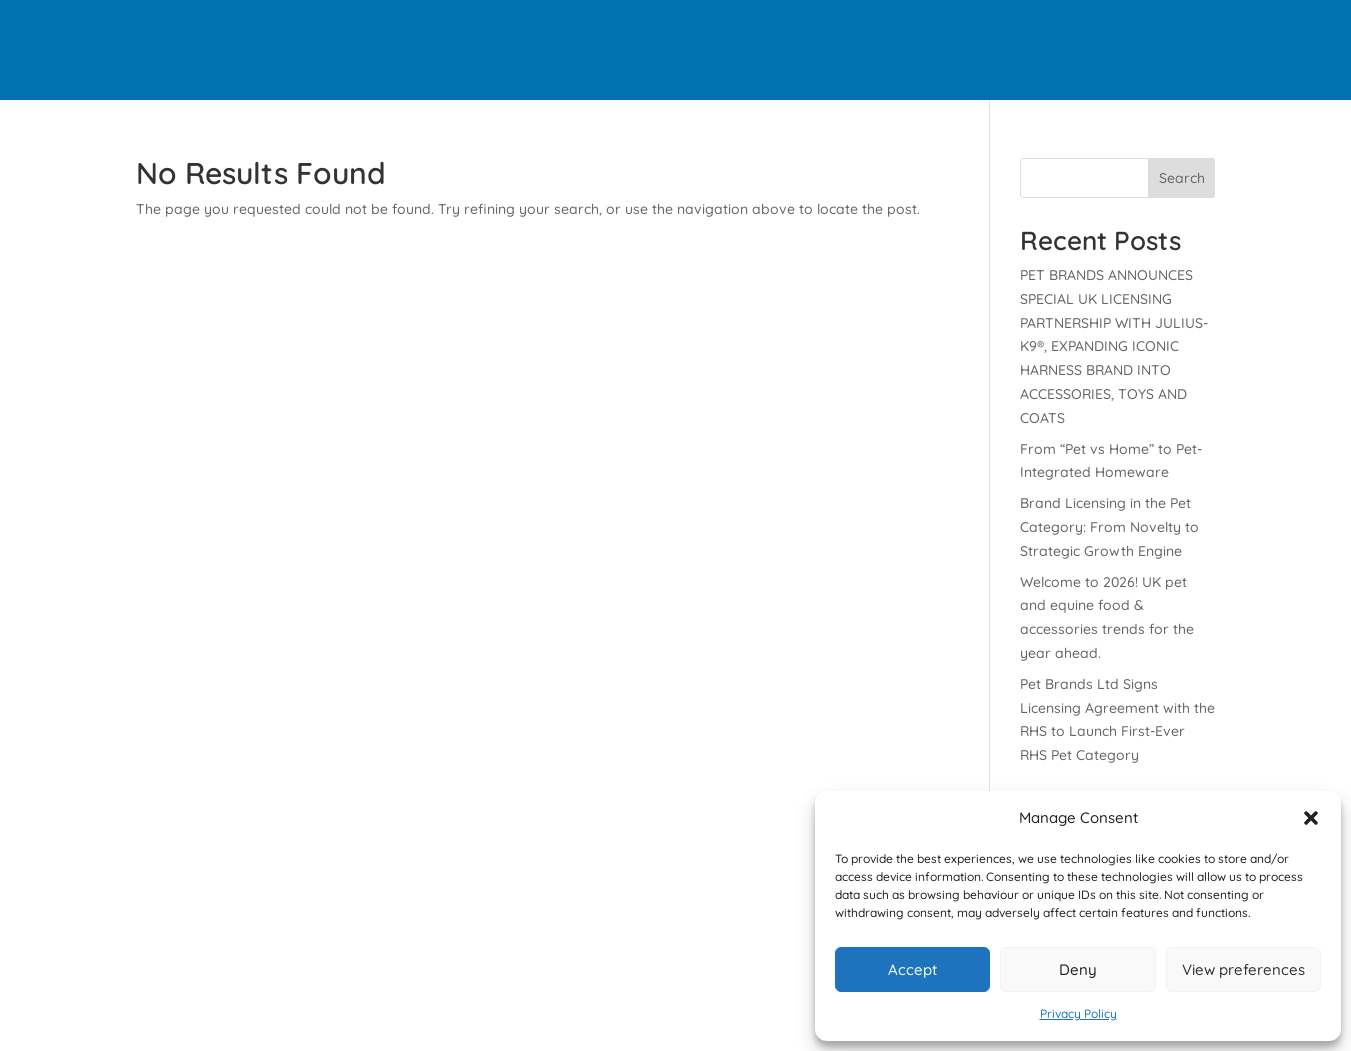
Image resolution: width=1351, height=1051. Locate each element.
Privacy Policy (1078, 1013)
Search (1182, 178)
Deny (1078, 969)
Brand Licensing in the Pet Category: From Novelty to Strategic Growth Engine (1109, 527)
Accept (912, 969)
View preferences (1243, 969)
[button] (1311, 818)
